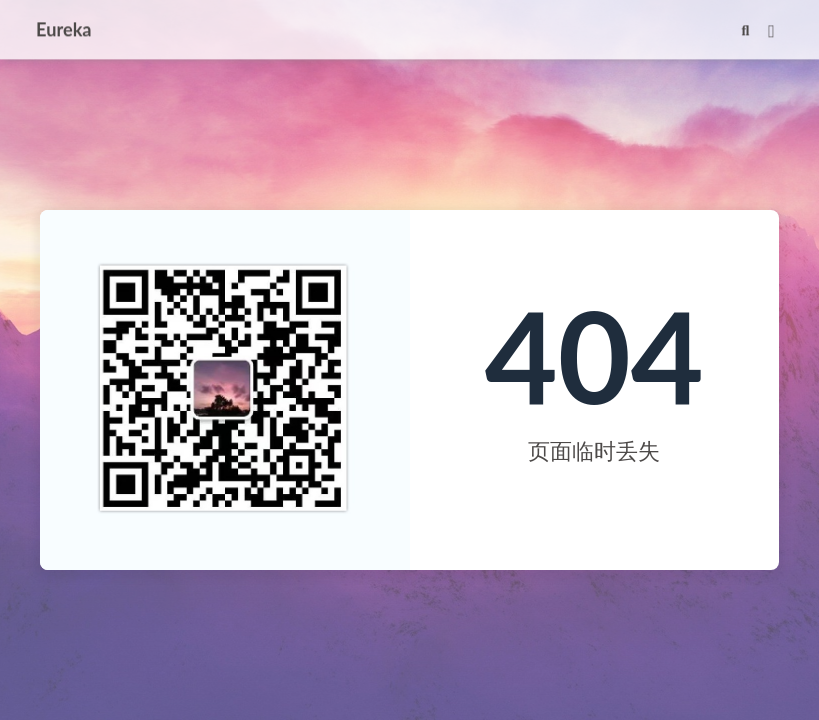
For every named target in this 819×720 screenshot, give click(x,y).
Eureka (64, 28)
